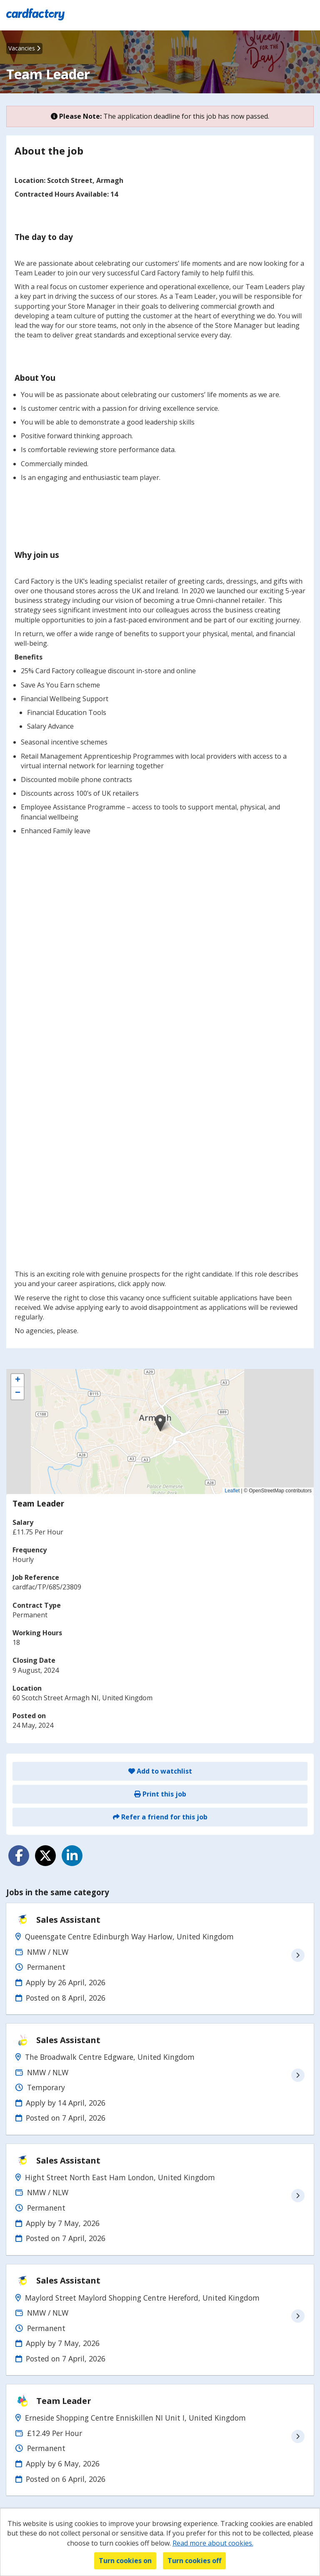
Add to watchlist (160, 1771)
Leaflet (232, 1491)
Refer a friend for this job (160, 1816)
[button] (160, 1423)
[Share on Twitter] (45, 1855)
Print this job (160, 1794)
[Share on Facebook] (18, 1855)
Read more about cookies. (212, 2543)
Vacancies (24, 48)
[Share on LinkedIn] (72, 1855)
